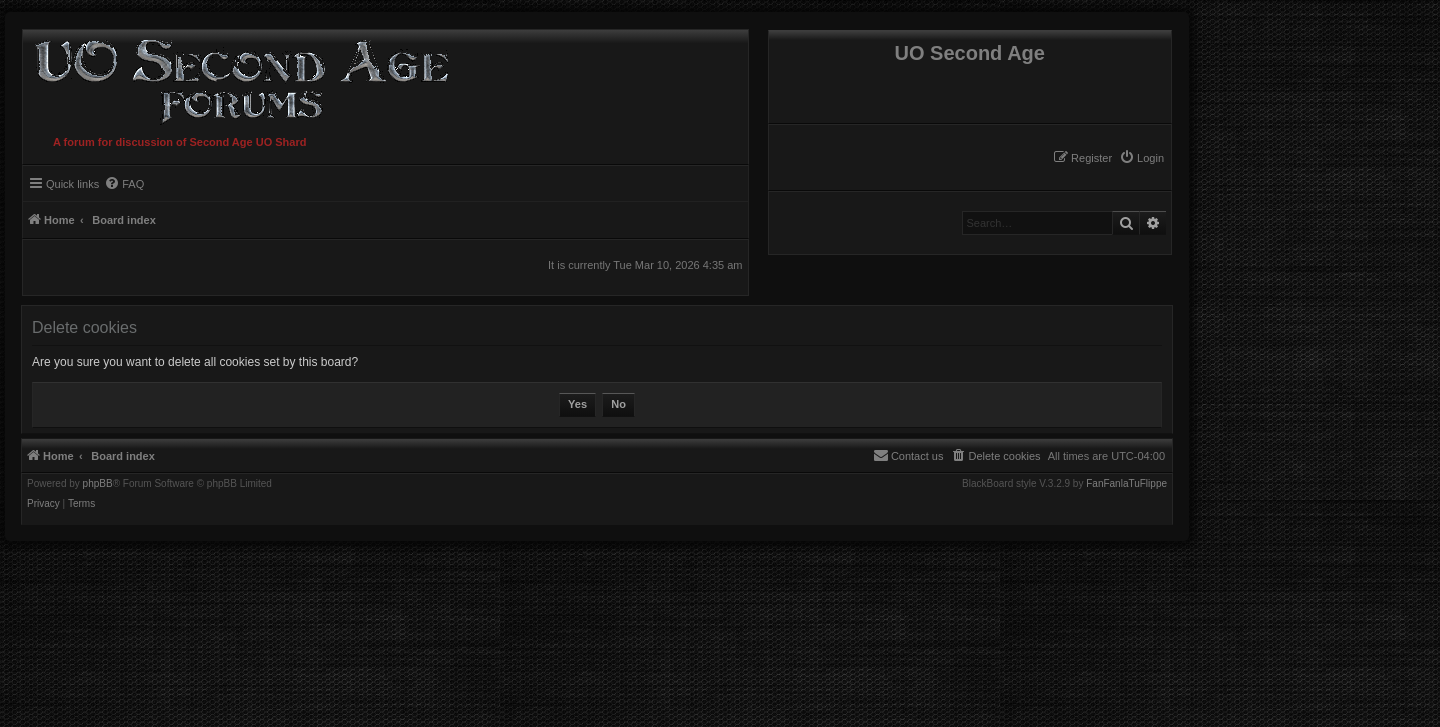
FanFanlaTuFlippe (1126, 484)
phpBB (98, 484)
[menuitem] (1141, 158)
